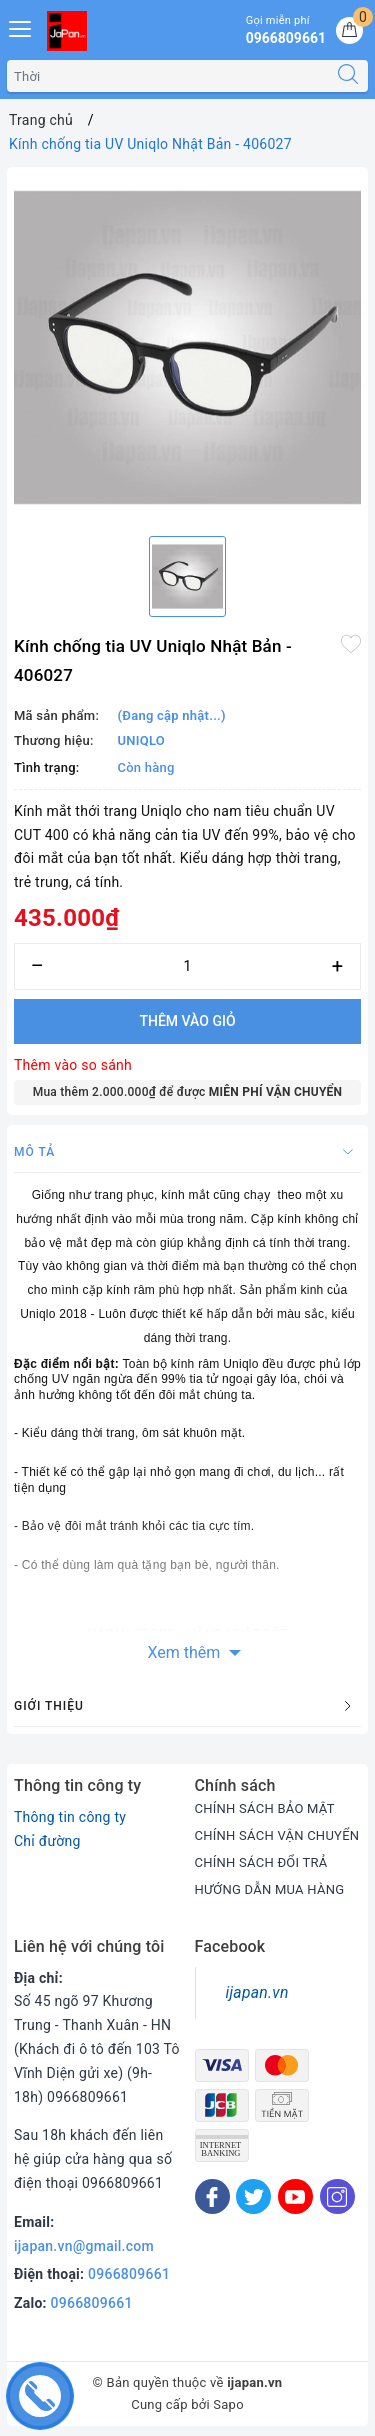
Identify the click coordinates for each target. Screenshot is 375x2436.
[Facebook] (212, 2196)
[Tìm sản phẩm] (168, 76)
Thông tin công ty (70, 1817)
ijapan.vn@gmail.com (84, 2246)
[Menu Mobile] (21, 26)
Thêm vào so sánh (73, 1065)
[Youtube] (295, 2196)
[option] (187, 347)
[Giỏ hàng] (349, 30)
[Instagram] (337, 2196)
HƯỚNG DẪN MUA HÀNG (270, 1889)
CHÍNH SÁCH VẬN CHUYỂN (277, 1835)
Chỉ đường (47, 1841)
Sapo (228, 2404)
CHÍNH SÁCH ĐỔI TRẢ (261, 1862)
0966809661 (129, 2274)
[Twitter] (253, 2196)
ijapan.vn (257, 1992)
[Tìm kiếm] (348, 76)
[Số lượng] (187, 966)
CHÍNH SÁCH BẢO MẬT (265, 1808)
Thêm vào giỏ (187, 1021)
